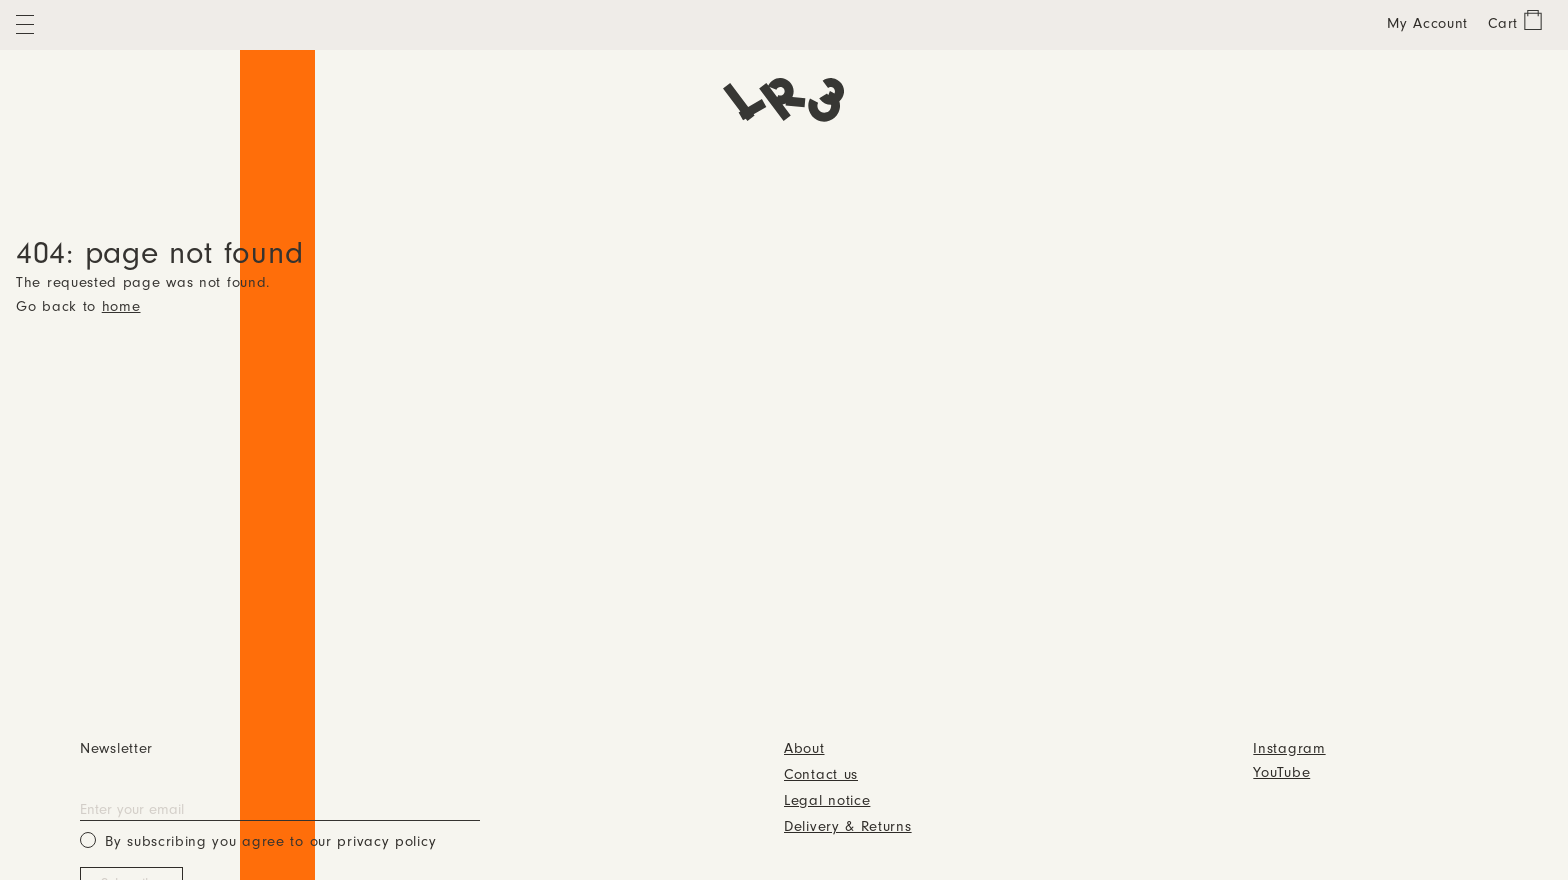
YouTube (1281, 773)
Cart (1503, 24)
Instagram (1289, 749)
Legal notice (827, 801)
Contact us (821, 775)
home (121, 307)
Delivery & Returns (848, 827)
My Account (1427, 24)
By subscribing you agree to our (258, 840)
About (804, 749)
